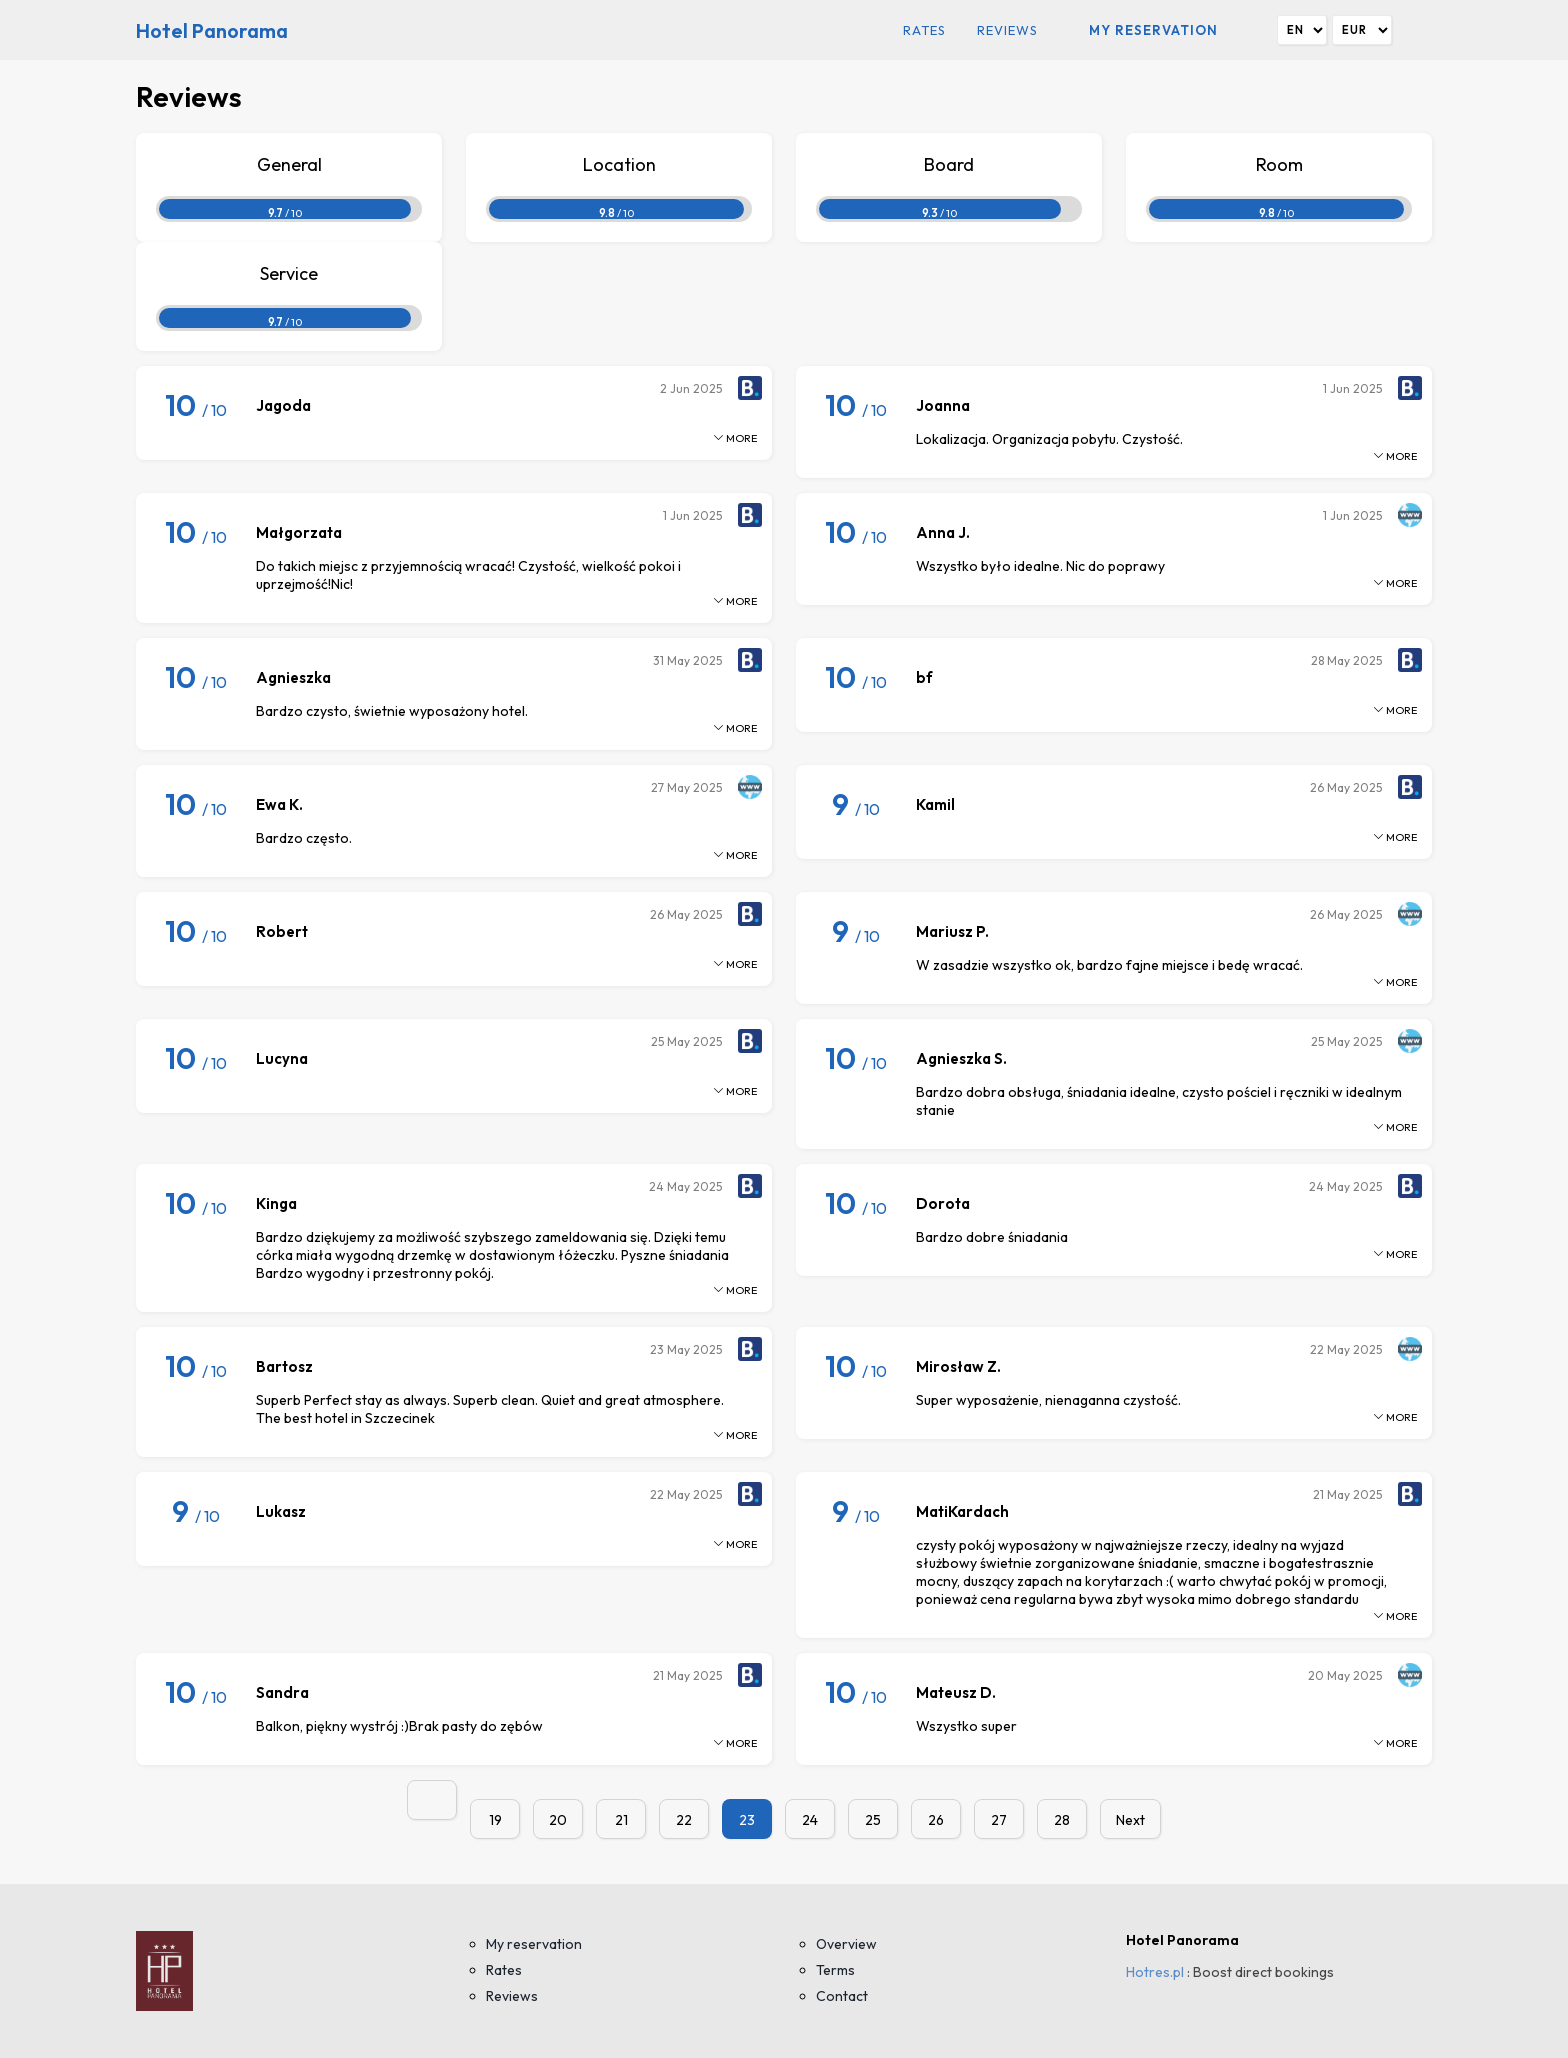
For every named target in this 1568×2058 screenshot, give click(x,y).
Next (1130, 1820)
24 (810, 1820)
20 (558, 1820)
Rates (924, 30)
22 (684, 1820)
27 (999, 1820)
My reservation (1153, 30)
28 (1062, 1820)
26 (936, 1820)
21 (621, 1820)
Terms (835, 1970)
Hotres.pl (1155, 1972)
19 (495, 1820)
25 (873, 1820)
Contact (842, 1996)
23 (747, 1820)
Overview (846, 1944)
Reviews (1007, 30)
